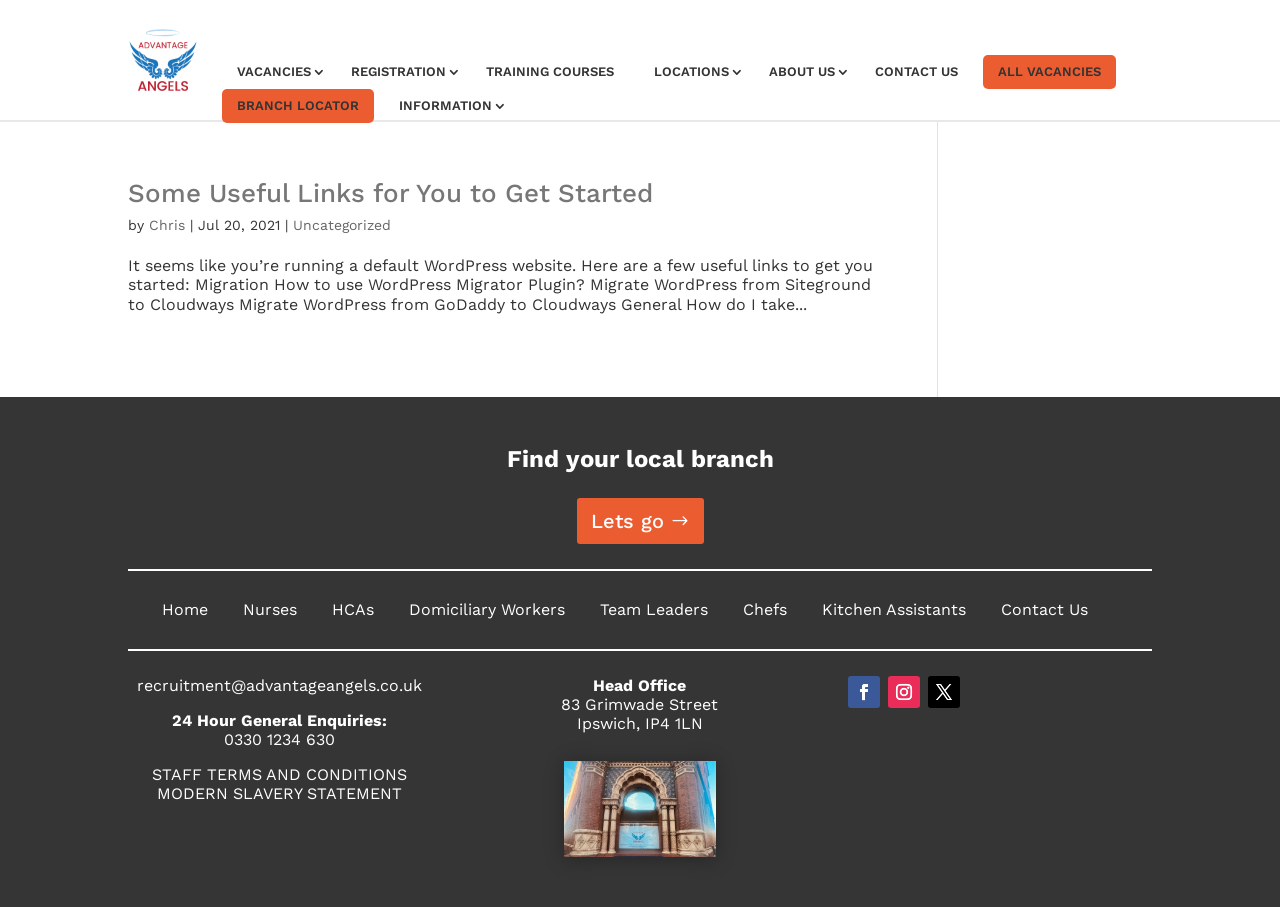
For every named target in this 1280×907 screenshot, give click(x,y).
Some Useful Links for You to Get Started (390, 193)
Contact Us (916, 71)
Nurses (270, 609)
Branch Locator (298, 105)
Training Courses (550, 71)
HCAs (353, 609)
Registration (398, 71)
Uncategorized (342, 225)
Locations (691, 71)
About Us (802, 71)
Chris (167, 225)
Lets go (627, 521)
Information (445, 105)
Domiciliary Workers (487, 609)
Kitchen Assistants (894, 609)
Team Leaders (654, 609)
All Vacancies (1049, 71)
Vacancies (274, 71)
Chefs (765, 609)
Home (185, 609)
